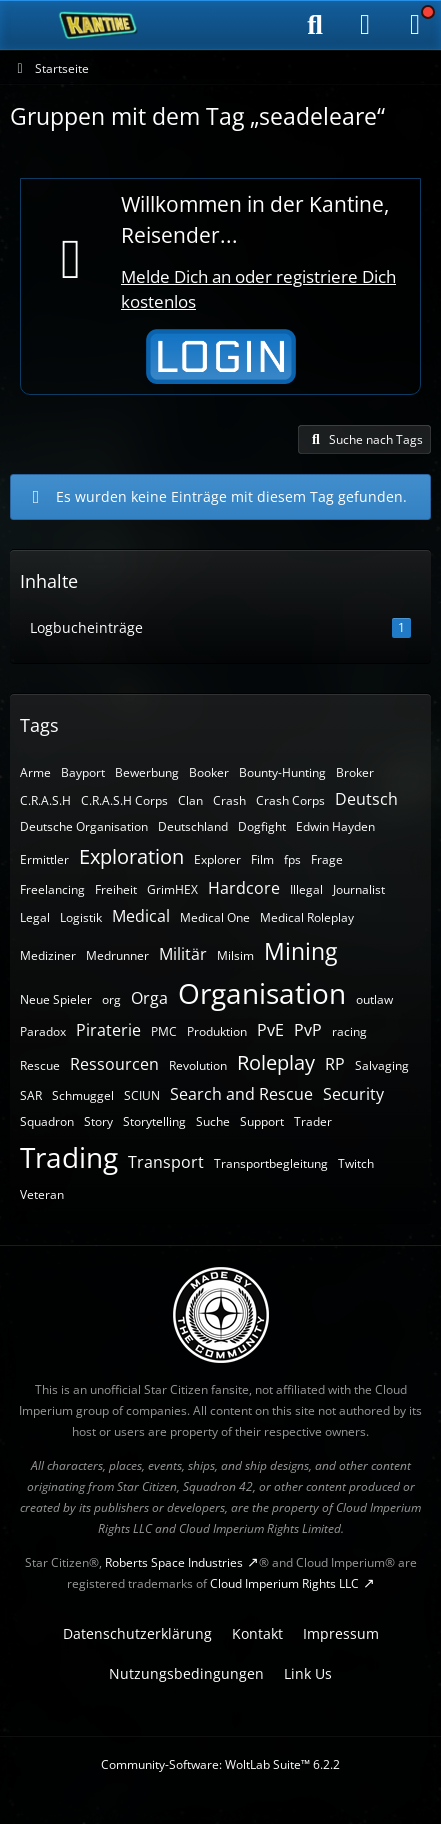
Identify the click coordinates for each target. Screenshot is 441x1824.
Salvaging (382, 1065)
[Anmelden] (365, 25)
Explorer (217, 859)
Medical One (215, 917)
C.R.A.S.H (45, 800)
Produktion (217, 1031)
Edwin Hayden (335, 826)
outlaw (374, 999)
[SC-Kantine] (98, 25)
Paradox (43, 1031)
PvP (308, 1030)
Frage (327, 859)
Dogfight (262, 826)
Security (353, 1094)
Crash (229, 800)
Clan (190, 800)
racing (349, 1031)
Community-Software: (220, 1764)
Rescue (40, 1065)
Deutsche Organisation (84, 826)
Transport (166, 1162)
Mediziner (48, 955)
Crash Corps (290, 800)
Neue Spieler (56, 999)
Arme (35, 772)
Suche (213, 1121)
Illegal (306, 889)
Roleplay (276, 1062)
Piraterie (108, 1030)
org (111, 999)
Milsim (235, 955)
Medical (141, 916)
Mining (300, 951)
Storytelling (154, 1121)
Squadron (47, 1121)
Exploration (131, 856)
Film (262, 859)
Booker (209, 772)
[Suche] (315, 25)
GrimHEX (172, 889)
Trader (313, 1121)
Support (262, 1121)
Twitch (356, 1163)
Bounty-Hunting (282, 772)
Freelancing (52, 889)
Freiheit (116, 889)
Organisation (262, 993)
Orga (149, 998)
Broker (355, 772)
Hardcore (244, 888)
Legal (35, 917)
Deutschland (193, 826)
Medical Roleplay (307, 917)
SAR (31, 1095)
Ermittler (44, 859)
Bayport (83, 772)
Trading (69, 1157)
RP (335, 1064)
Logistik (81, 917)
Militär (183, 954)
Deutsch (366, 799)
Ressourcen (114, 1064)
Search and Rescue (241, 1094)
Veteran (42, 1194)
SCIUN (142, 1095)
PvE (270, 1030)
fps (292, 859)
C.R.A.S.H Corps (124, 800)
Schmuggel (83, 1095)
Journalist (359, 889)
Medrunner (117, 955)
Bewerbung (147, 772)
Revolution (198, 1065)
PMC (164, 1031)
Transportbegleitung (271, 1163)
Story (98, 1121)
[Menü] (415, 25)
